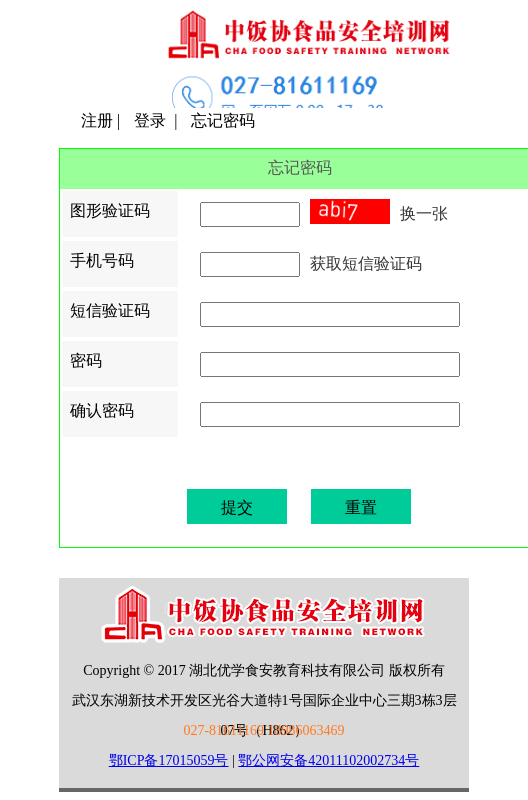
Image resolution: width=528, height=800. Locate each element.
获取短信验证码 (366, 263)
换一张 (424, 213)
